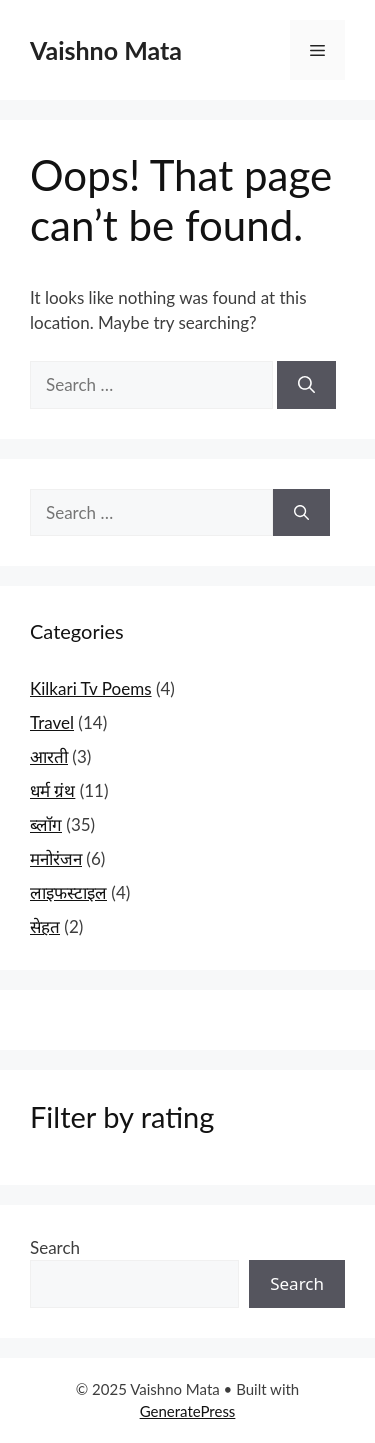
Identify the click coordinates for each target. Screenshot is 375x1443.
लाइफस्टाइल (68, 892)
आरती (49, 756)
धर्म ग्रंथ (52, 790)
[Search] (306, 385)
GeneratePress (188, 1411)
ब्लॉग (46, 824)
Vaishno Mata (106, 50)
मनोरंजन (56, 858)
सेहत (45, 926)
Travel (52, 722)
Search (55, 1247)
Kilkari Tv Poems (91, 688)
